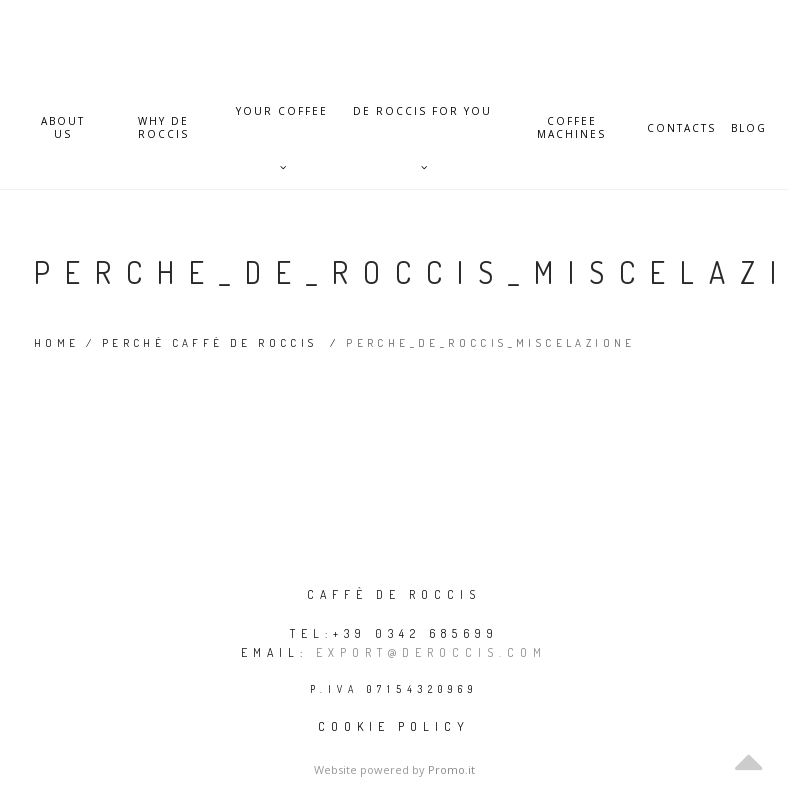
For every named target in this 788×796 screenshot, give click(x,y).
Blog (749, 128)
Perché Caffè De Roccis (210, 343)
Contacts (681, 128)
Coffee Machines (571, 128)
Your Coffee (282, 121)
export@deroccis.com (431, 652)
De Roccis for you (422, 121)
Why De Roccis (163, 128)
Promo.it (451, 769)
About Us (63, 128)
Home (57, 343)
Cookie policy (394, 726)
